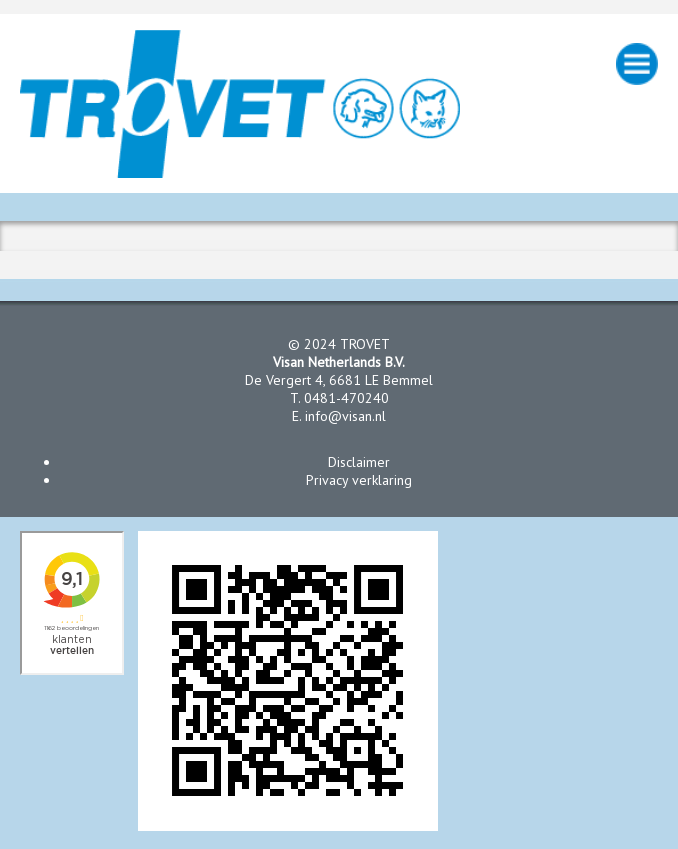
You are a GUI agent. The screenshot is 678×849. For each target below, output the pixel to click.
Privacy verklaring (359, 480)
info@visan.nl (345, 416)
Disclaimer (359, 462)
